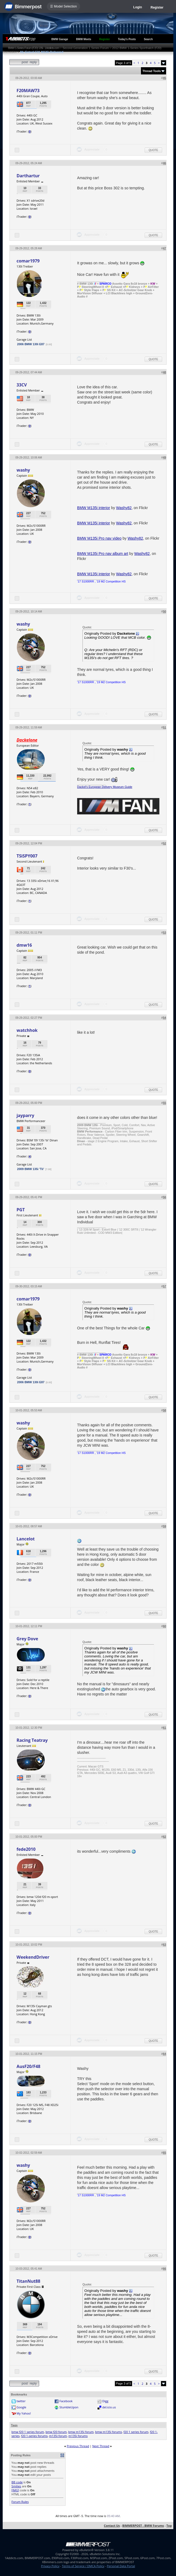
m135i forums (78, 2436)
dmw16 (24, 945)
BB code (17, 2482)
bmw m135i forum (81, 2432)
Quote (153, 150)
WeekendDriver (33, 1957)
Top (169, 2526)
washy (23, 470)
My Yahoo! (24, 2413)
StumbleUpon (68, 2407)
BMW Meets (83, 39)
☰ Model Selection (63, 6)
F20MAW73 (28, 90)
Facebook (66, 2401)
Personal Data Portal (121, 2566)
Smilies (16, 2486)
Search (148, 39)
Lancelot (26, 1539)
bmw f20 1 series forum (28, 2432)
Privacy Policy (50, 2566)
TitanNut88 (28, 2281)
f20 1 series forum (135, 2432)
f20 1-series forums (34, 2436)
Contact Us (112, 2526)
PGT (21, 1210)
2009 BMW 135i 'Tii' (30, 1169)
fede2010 (26, 1849)
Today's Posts (127, 39)
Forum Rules (20, 2502)
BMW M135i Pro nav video (99, 538)
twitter (21, 2401)
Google (21, 2407)
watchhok (27, 1030)
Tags (14, 2425)
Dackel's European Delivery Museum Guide (104, 786)
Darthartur (28, 176)
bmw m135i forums (108, 2432)
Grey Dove (27, 1639)
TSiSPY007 (27, 856)
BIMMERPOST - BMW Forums (143, 2526)
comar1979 (28, 261)
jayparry (25, 1115)
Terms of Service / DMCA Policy (83, 2566)
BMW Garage (59, 39)
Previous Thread (78, 2446)
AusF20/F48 (28, 2066)
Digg (105, 2401)
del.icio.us (109, 2407)
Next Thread (100, 2446)
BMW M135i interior (93, 508)
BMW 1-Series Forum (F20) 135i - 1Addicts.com (33, 48)
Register (157, 7)
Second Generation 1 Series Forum (85, 48)
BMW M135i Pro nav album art (102, 553)
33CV (22, 385)
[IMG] (15, 2490)
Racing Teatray (32, 1740)
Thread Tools (152, 71)
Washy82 (124, 508)
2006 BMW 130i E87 (30, 344)
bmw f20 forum (56, 2432)
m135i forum (58, 2436)
